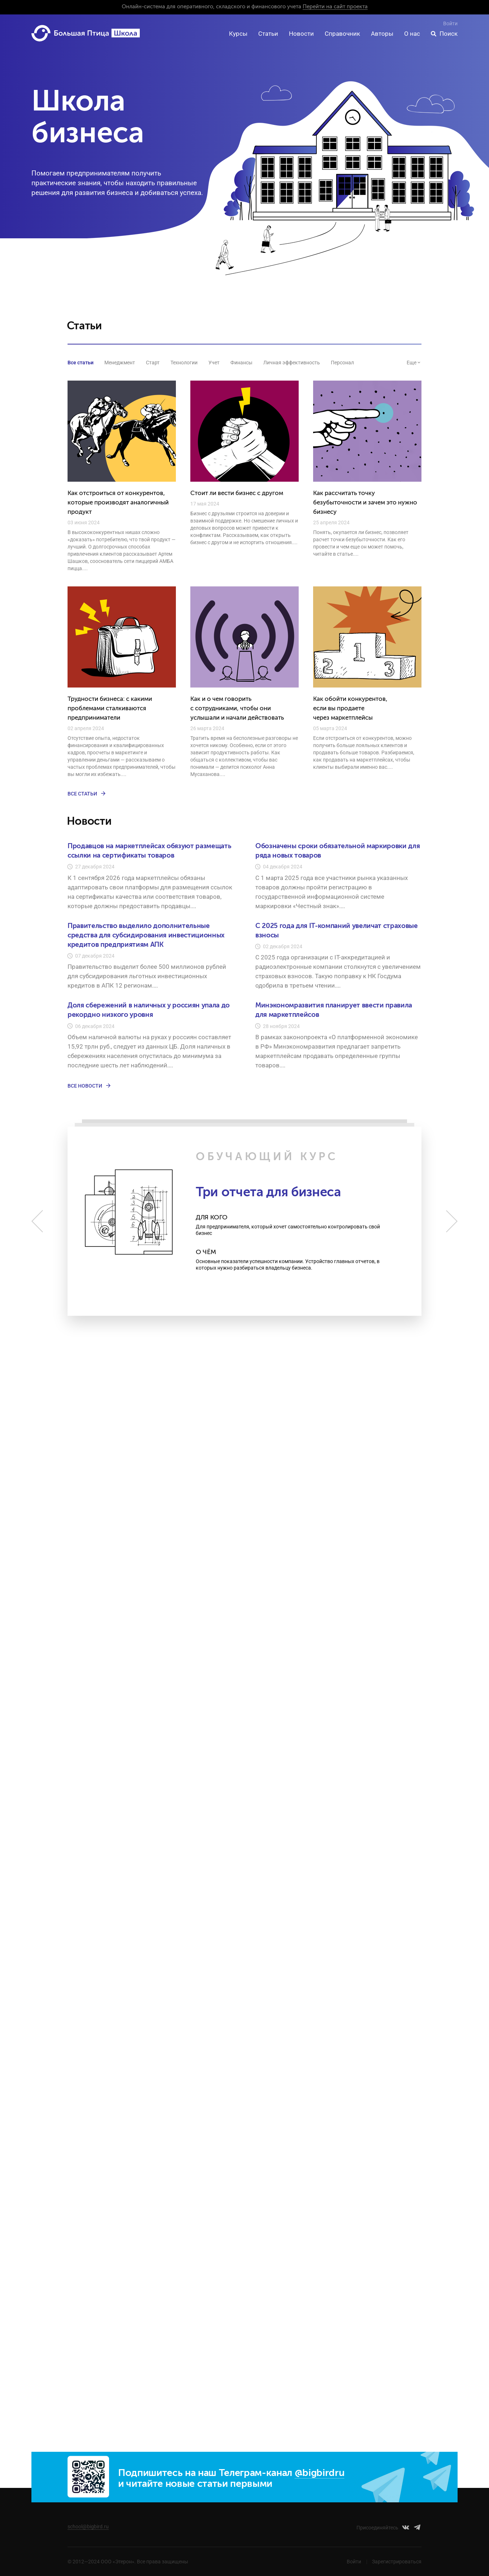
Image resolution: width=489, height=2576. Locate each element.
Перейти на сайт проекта (335, 6)
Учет (214, 362)
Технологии (184, 362)
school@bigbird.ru (88, 2526)
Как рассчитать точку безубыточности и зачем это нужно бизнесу (365, 502)
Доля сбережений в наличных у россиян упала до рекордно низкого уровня (149, 1010)
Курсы (238, 33)
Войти (450, 23)
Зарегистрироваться (396, 2561)
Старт (153, 362)
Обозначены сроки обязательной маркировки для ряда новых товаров (337, 851)
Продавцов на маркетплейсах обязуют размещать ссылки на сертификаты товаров (149, 851)
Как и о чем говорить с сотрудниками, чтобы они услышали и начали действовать (237, 708)
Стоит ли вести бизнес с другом (236, 493)
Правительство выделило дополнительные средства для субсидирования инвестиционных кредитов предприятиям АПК (146, 935)
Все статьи (81, 362)
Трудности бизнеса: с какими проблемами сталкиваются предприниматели (110, 708)
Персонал (342, 362)
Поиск (449, 33)
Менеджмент (119, 362)
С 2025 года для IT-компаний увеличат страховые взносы (336, 931)
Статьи (268, 33)
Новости (301, 33)
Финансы (241, 362)
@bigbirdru (320, 2473)
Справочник (342, 33)
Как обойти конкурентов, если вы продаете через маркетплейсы (350, 708)
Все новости (90, 1085)
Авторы (382, 33)
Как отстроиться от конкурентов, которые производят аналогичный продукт (118, 502)
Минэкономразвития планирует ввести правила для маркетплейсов (333, 1010)
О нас (412, 33)
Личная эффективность (291, 362)
